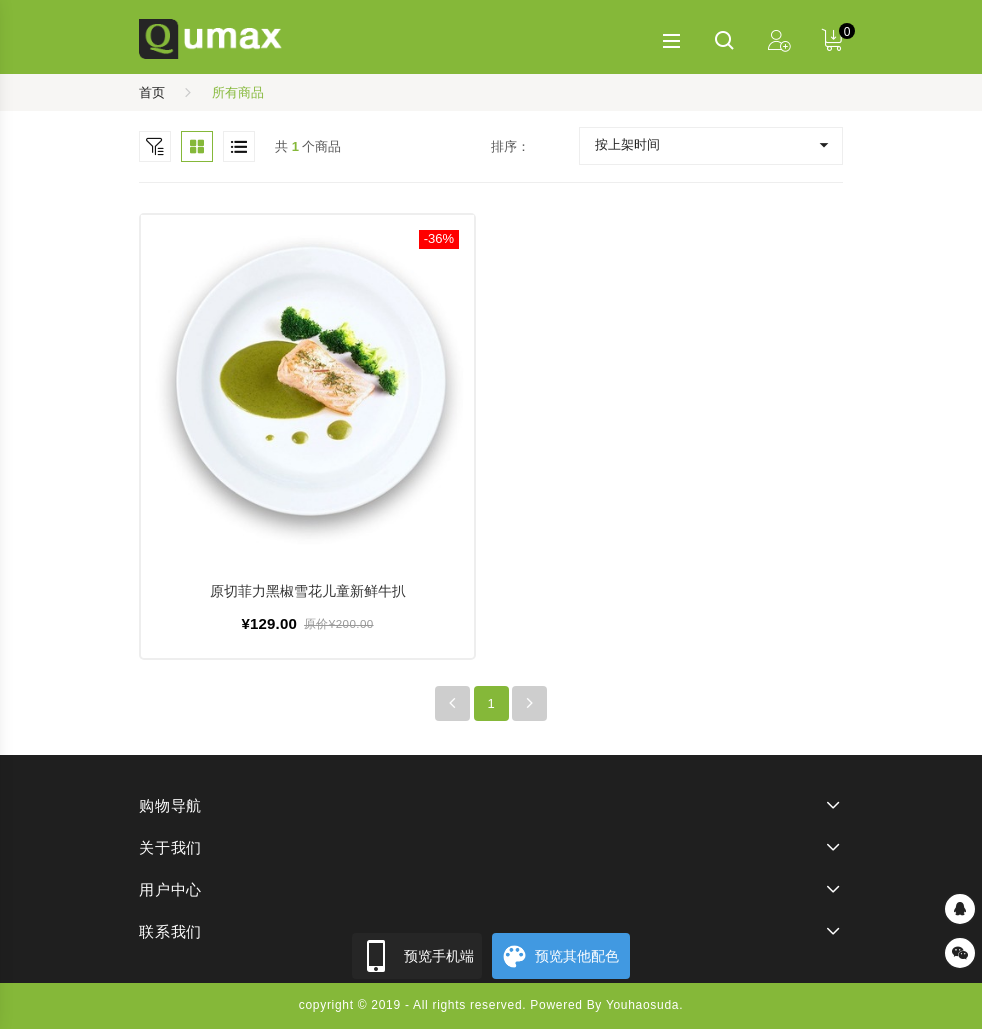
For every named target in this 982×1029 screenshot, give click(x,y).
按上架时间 (627, 144)
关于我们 (170, 847)
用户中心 (170, 889)
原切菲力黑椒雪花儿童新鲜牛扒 (308, 591)
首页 (152, 92)
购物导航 (170, 805)
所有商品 (238, 92)
